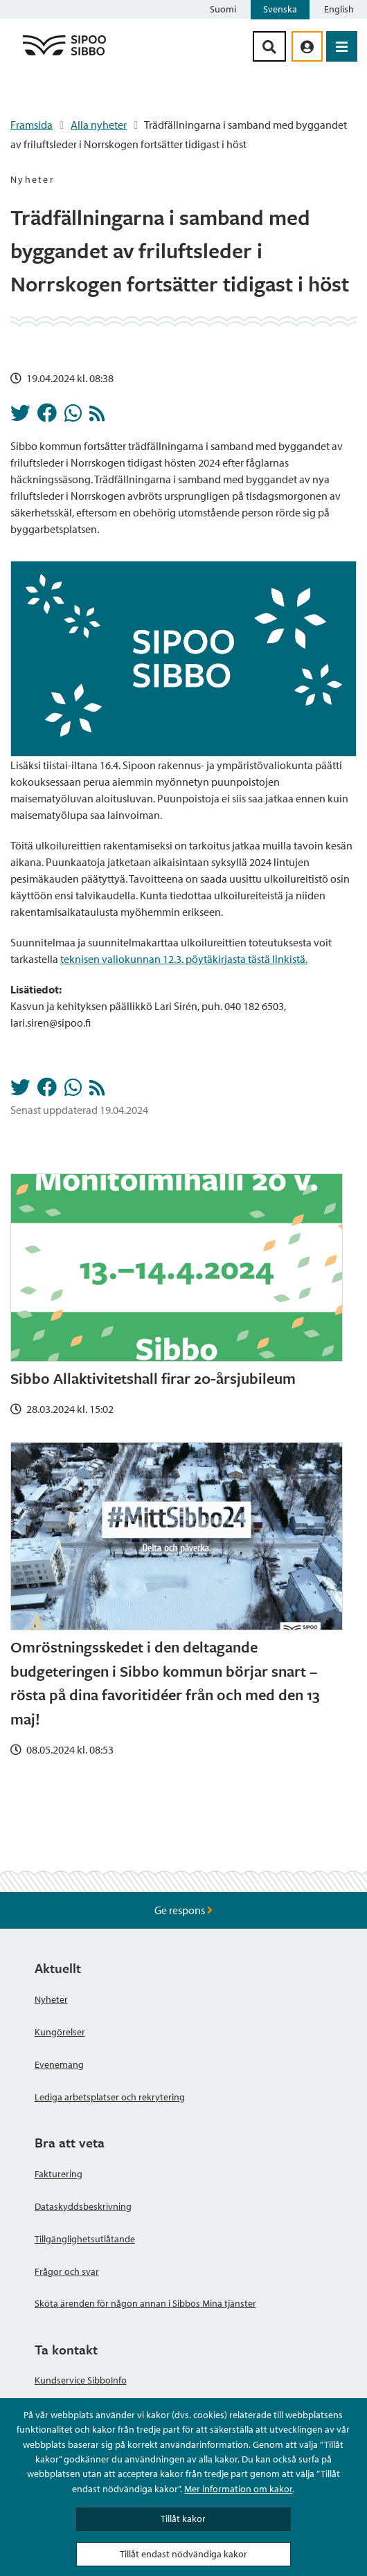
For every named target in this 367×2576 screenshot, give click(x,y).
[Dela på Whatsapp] (73, 417)
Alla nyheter (99, 125)
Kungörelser (60, 2032)
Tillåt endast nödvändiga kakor (183, 2554)
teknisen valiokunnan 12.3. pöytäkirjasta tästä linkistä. (183, 959)
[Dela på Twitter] (20, 417)
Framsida (31, 125)
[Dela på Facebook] (47, 417)
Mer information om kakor (238, 2489)
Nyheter (51, 1999)
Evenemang (59, 2064)
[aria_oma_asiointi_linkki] (307, 46)
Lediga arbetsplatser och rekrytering (110, 2097)
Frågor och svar (67, 2271)
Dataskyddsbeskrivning (83, 2206)
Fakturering (58, 2174)
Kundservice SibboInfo (81, 2380)
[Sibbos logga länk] (64, 55)
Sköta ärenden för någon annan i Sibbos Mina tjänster (145, 2303)
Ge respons (183, 1910)
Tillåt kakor (183, 2518)
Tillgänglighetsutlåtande (85, 2239)
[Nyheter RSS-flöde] (97, 416)
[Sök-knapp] (269, 46)
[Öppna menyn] (341, 46)
